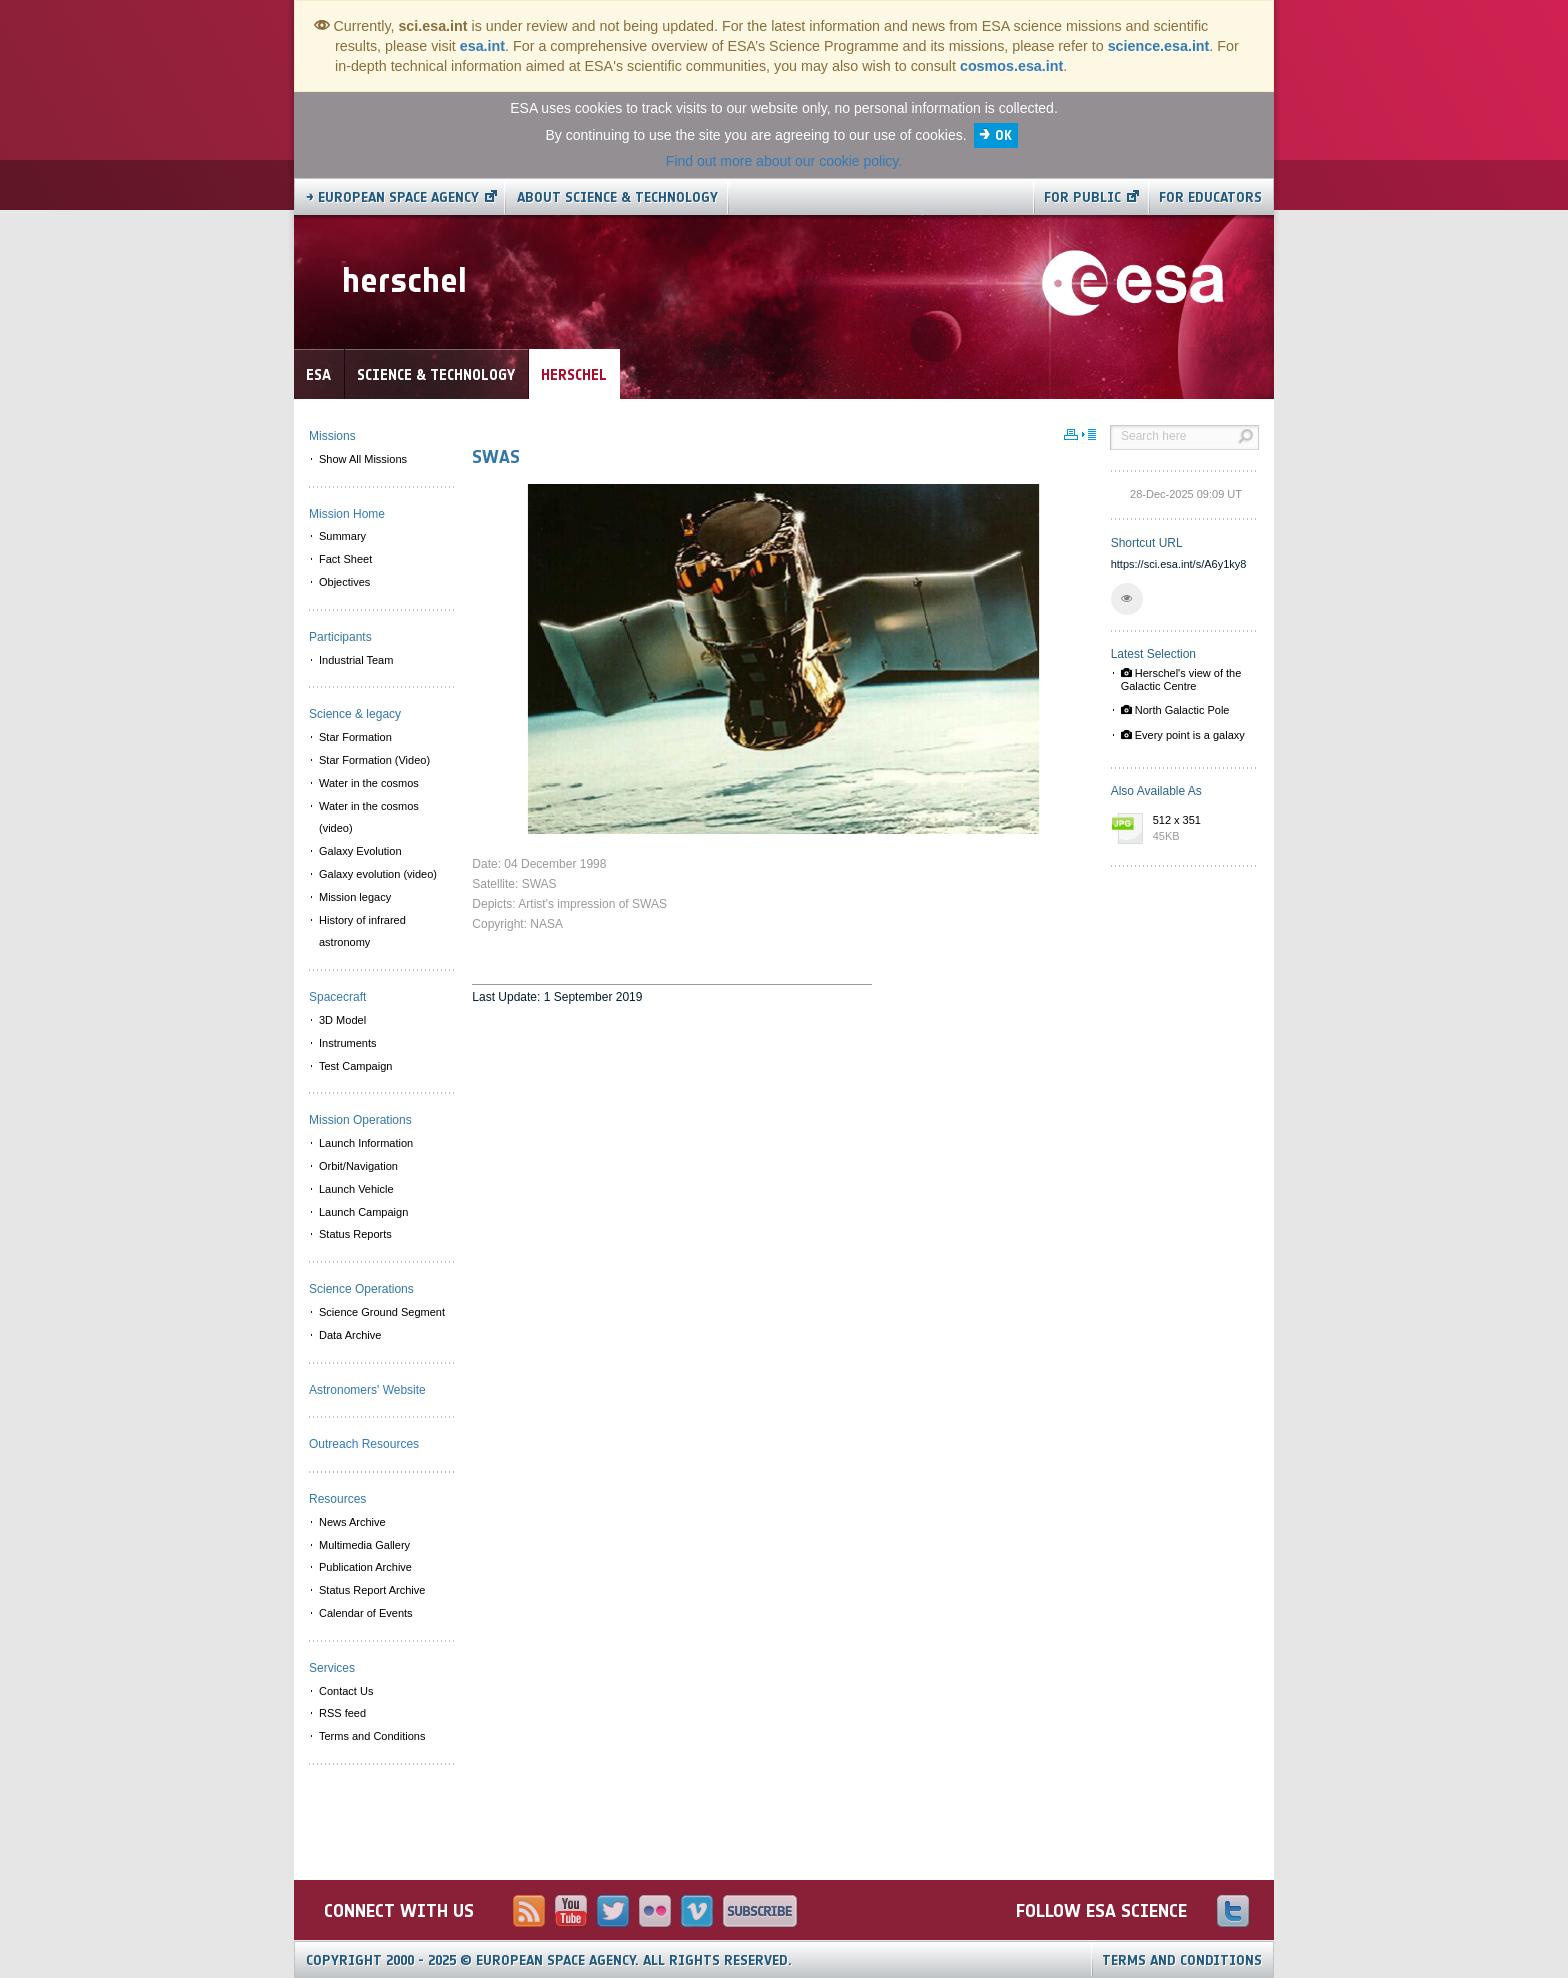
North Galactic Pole (1175, 710)
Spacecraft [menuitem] (337, 997)
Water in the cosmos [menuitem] (369, 783)
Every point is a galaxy (1183, 735)
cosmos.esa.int (1011, 66)
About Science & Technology (617, 197)
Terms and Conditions (1182, 1960)
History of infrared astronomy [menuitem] (362, 931)
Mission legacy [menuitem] (355, 897)
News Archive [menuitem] (352, 1522)
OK (1003, 135)
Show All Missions (363, 459)
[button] (1127, 599)
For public (1082, 197)
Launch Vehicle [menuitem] (356, 1189)
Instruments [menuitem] (347, 1043)
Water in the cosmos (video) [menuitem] (369, 817)
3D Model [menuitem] (342, 1020)
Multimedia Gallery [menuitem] (364, 1545)
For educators (1210, 197)
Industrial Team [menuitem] (356, 660)
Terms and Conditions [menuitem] (372, 1736)
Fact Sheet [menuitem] (345, 559)
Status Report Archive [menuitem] (372, 1590)
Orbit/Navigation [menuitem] (358, 1166)
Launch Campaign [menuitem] (363, 1212)
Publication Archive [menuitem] (365, 1567)
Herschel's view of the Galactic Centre (1181, 679)
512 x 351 (1201, 829)
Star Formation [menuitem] (355, 737)
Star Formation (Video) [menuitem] (374, 760)
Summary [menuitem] (342, 536)
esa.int (482, 46)
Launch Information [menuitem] (366, 1143)
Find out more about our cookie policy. (784, 161)
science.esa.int (1159, 46)
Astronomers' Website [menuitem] (367, 1390)
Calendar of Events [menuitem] (366, 1613)
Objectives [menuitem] (344, 582)
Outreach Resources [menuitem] (364, 1444)
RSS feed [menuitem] (342, 1713)
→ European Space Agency (392, 197)
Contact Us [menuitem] (346, 1691)
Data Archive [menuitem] (350, 1335)
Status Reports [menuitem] (355, 1234)
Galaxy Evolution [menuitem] (360, 851)
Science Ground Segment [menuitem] (382, 1312)
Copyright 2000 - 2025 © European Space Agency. (549, 1960)
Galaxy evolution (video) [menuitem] (378, 874)
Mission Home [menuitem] (347, 514)
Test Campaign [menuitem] (355, 1066)
